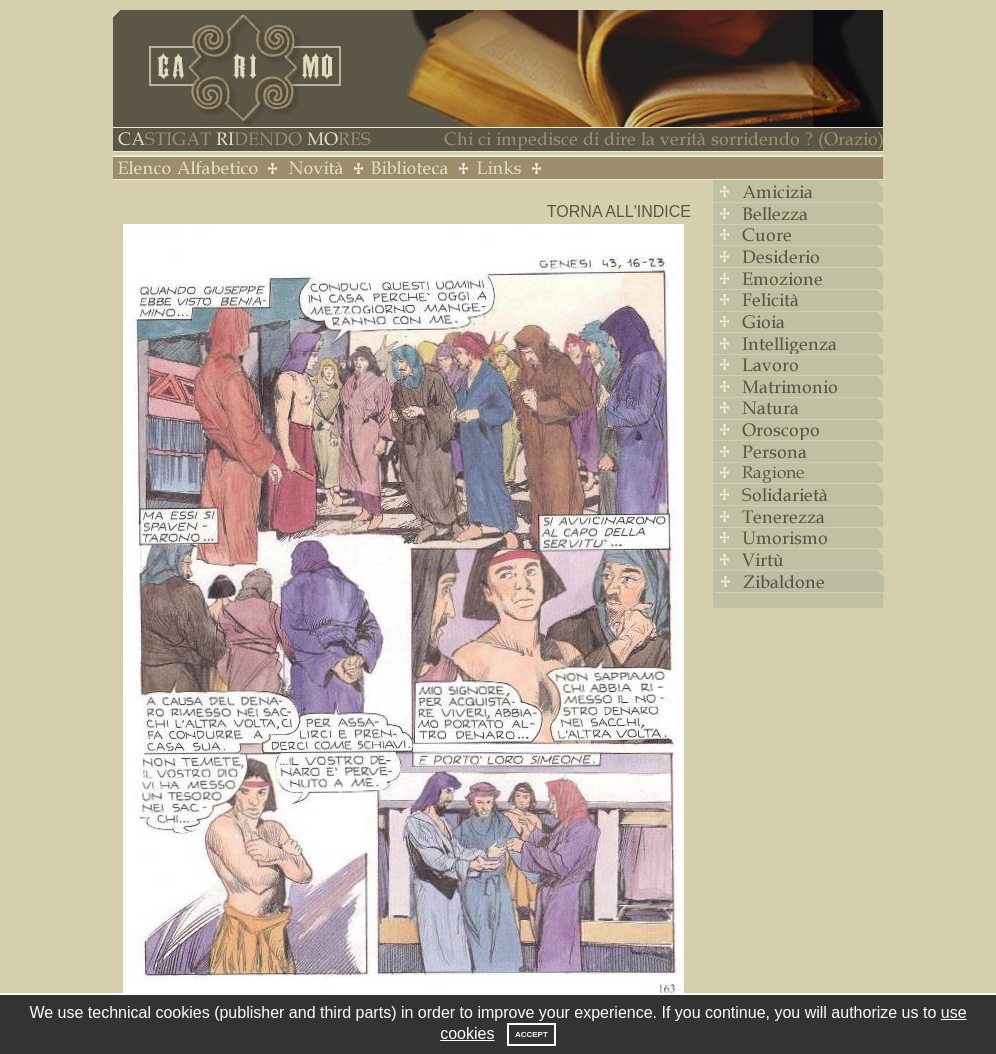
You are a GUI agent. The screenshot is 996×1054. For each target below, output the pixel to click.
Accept (531, 1034)
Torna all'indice (619, 211)
